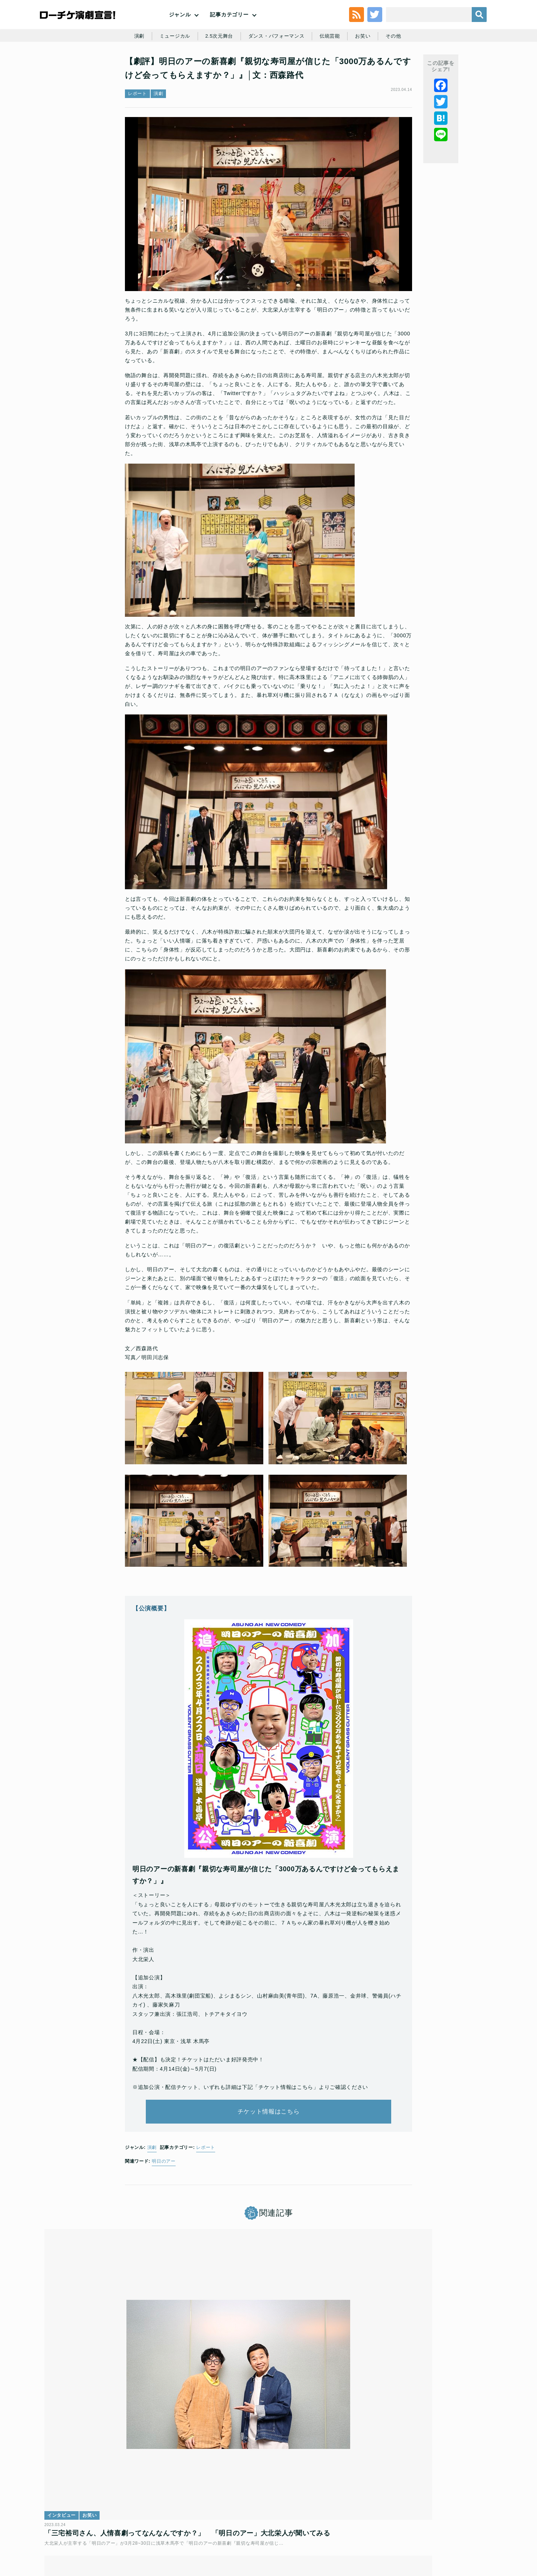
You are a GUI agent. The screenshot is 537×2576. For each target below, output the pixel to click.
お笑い (367, 72)
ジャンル (180, 30)
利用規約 (87, 2522)
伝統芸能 (333, 72)
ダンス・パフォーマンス (277, 72)
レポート (137, 139)
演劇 (133, 72)
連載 (207, 2389)
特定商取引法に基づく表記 (398, 2522)
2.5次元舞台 (217, 72)
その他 (399, 72)
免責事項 (444, 2522)
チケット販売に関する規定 (134, 2522)
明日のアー (164, 2207)
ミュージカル (170, 72)
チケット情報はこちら (269, 2152)
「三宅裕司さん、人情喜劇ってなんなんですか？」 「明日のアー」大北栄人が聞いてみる (116, 2417)
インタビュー (67, 2389)
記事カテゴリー (229, 30)
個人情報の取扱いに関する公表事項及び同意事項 (224, 2522)
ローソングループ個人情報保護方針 (323, 2522)
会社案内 (472, 2522)
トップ (62, 2522)
